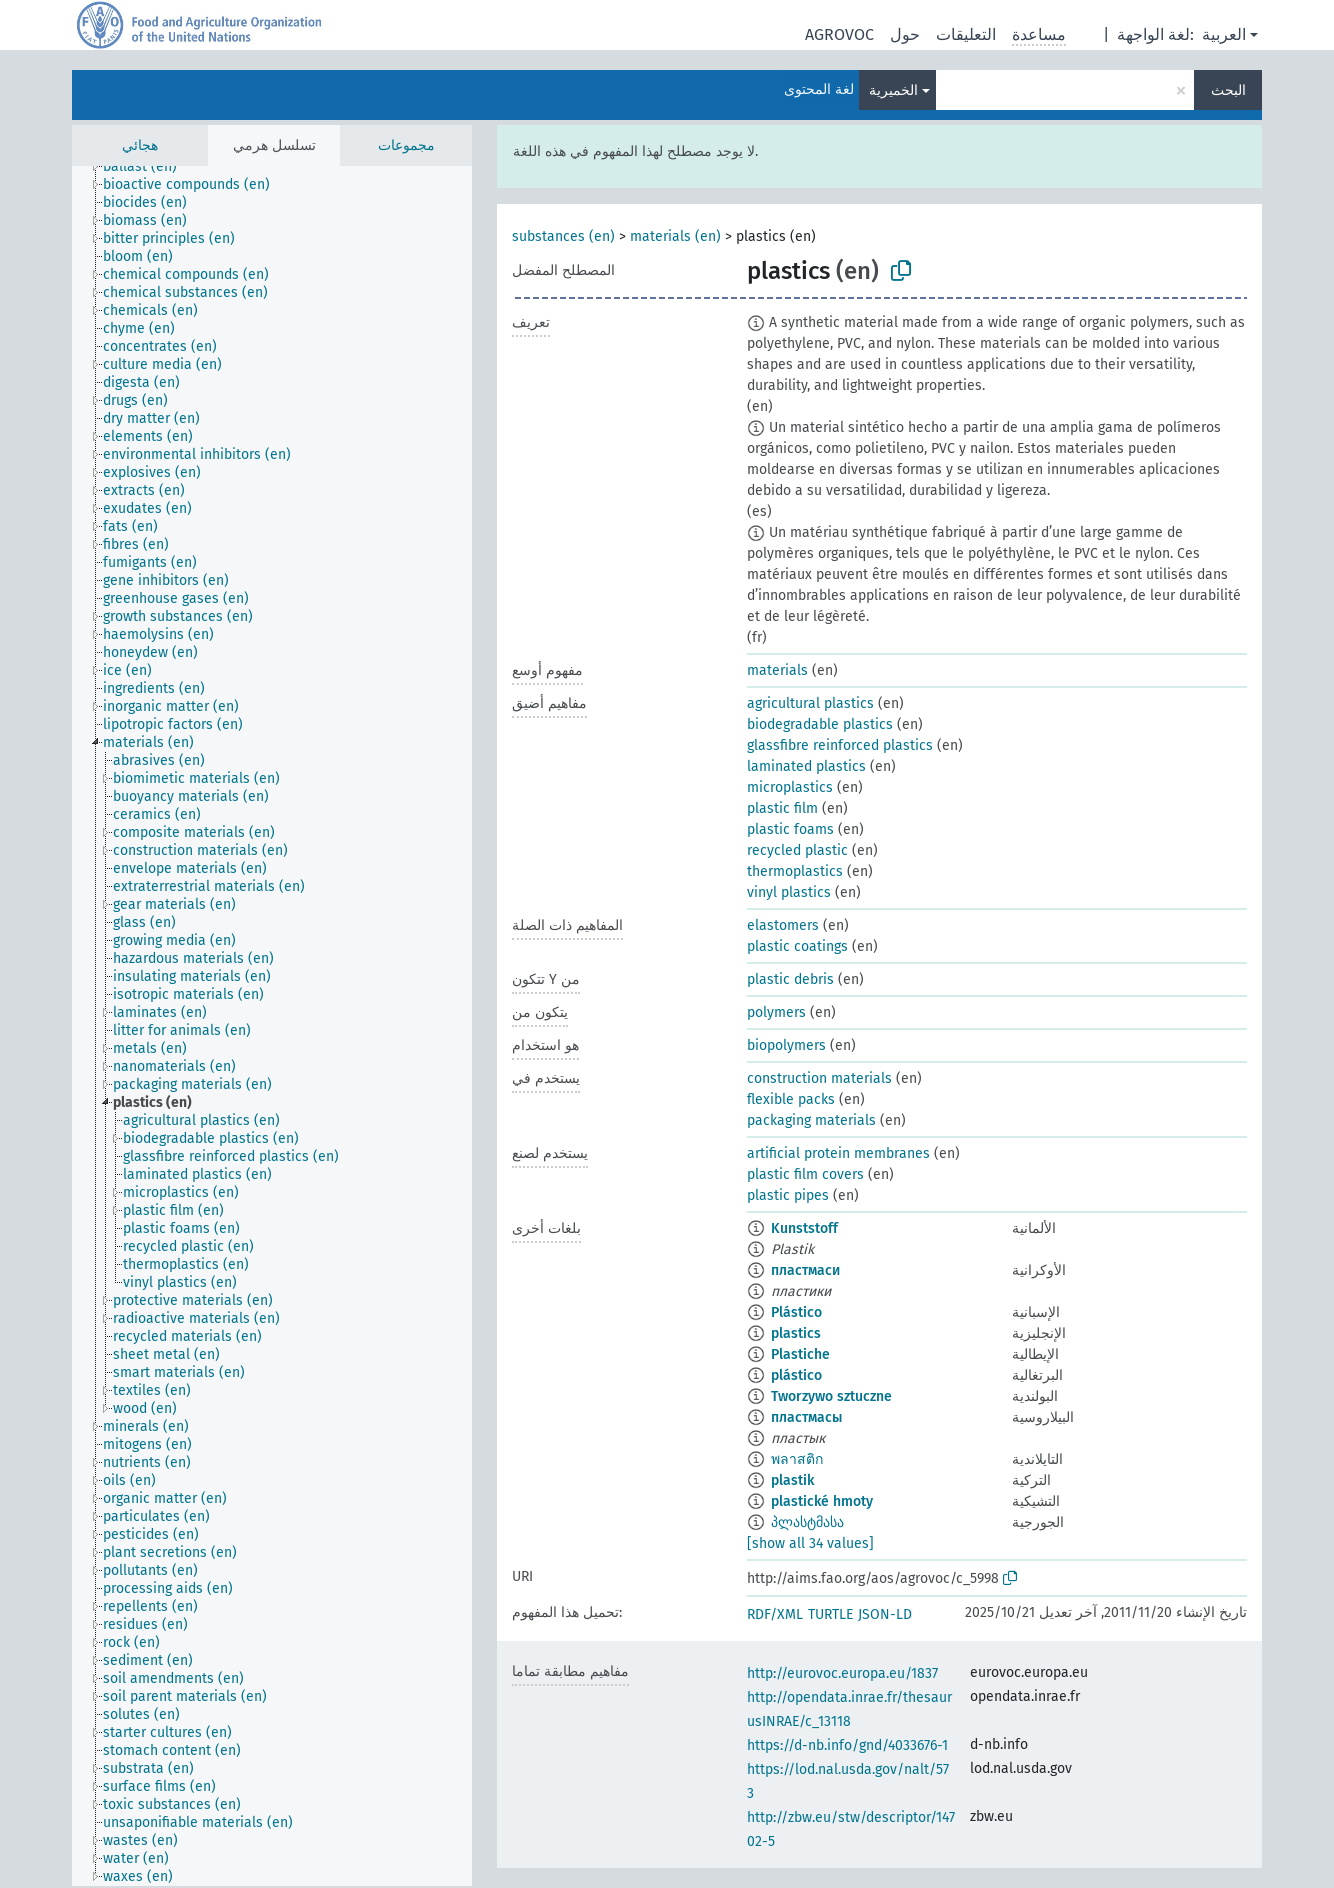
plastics (796, 1333)
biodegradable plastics (820, 724)
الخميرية (893, 90)
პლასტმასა (807, 1522)
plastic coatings (797, 946)
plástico (796, 1375)
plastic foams (790, 829)
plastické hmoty (822, 1501)
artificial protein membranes (838, 1153)
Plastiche (800, 1354)
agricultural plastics (810, 703)
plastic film (782, 808)
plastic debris (790, 979)
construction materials (819, 1078)
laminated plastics (806, 766)
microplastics (790, 787)
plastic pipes (788, 1195)
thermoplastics (795, 871)
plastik (792, 1480)
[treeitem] (148, 167)
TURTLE (830, 1614)
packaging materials (811, 1120)
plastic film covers (805, 1174)
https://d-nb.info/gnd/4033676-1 (847, 1745)
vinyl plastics (789, 892)
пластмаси (805, 1270)
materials (777, 670)
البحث (1228, 90)
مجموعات (406, 145)
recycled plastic (797, 850)
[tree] (272, 1026)
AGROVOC (839, 34)
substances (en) (563, 236)
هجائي (140, 145)
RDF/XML (775, 1614)
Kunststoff (804, 1228)
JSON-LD (885, 1614)
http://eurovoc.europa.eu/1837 (842, 1673)
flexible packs (791, 1099)
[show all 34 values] (810, 1543)
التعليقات (966, 34)
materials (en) (675, 236)
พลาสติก (797, 1459)
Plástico (796, 1312)
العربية (1224, 34)
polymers (776, 1012)
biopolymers (786, 1045)
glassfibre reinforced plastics (840, 745)
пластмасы (806, 1417)
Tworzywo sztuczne (831, 1396)
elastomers (783, 925)
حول (905, 34)
